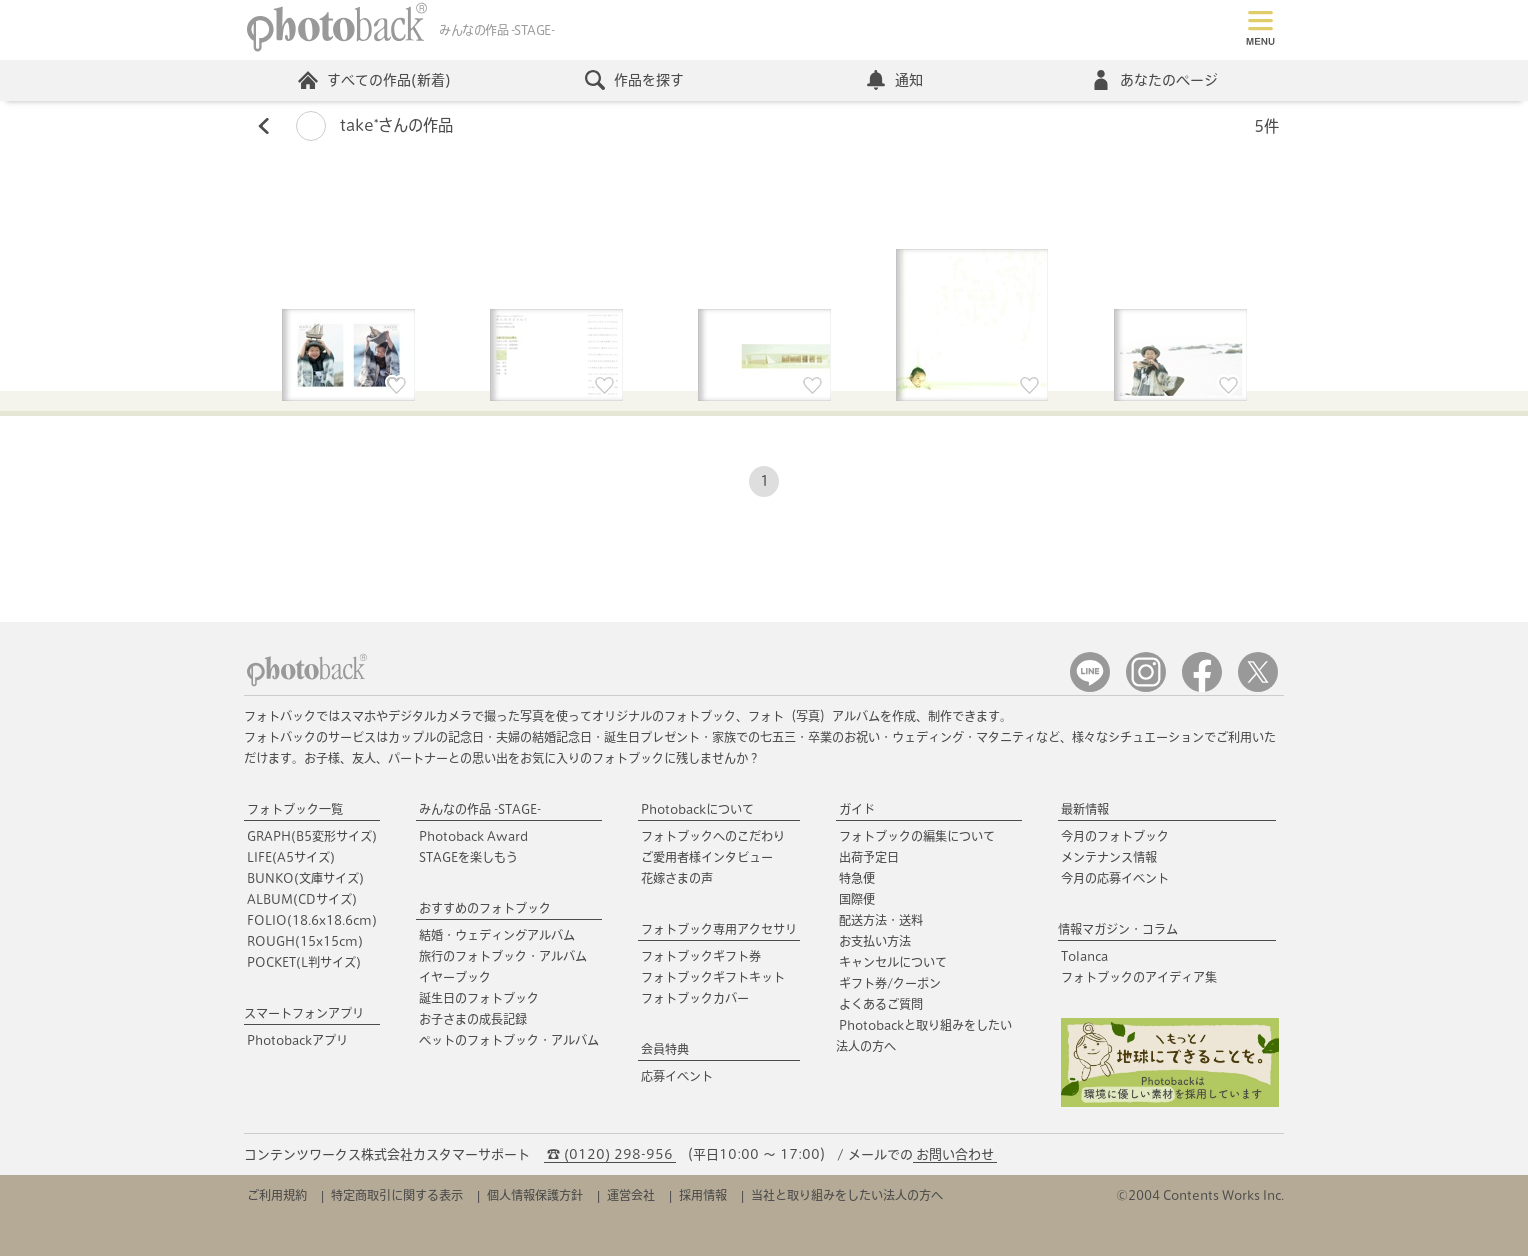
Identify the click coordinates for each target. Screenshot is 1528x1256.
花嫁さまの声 (677, 878)
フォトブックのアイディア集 (1139, 977)
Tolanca (1084, 956)
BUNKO (305, 878)
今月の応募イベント (1115, 878)
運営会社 (631, 1195)
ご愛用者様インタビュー (707, 857)
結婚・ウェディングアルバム (497, 935)
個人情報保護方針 (535, 1195)
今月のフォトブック (1115, 836)
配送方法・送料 (881, 920)
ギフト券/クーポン (890, 983)
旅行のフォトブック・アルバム (503, 956)
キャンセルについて (893, 962)
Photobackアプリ (297, 1040)
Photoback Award (473, 836)
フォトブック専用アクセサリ (719, 929)
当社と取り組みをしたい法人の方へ (847, 1195)
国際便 (857, 899)
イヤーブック (455, 977)
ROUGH (305, 941)
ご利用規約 (277, 1195)
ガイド (857, 809)
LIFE (291, 857)
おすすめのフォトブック (485, 908)
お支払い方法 (875, 941)
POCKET (304, 962)
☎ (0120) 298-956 (610, 1154)
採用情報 (703, 1195)
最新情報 (1085, 809)
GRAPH (312, 836)
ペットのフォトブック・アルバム (509, 1040)
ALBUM (302, 899)
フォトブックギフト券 (701, 956)
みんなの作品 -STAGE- (480, 809)
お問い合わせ (955, 1154)
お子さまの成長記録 (473, 1019)
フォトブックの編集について (917, 836)
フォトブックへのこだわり (713, 836)
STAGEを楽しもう (468, 857)
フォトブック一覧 (295, 809)
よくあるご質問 (881, 1004)
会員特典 (665, 1049)
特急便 (857, 878)
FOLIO (312, 920)
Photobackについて (697, 809)
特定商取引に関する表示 (397, 1195)
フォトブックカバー (695, 998)
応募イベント (677, 1076)
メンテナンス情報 (1109, 857)
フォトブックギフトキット (713, 977)
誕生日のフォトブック (479, 998)
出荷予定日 (869, 857)
